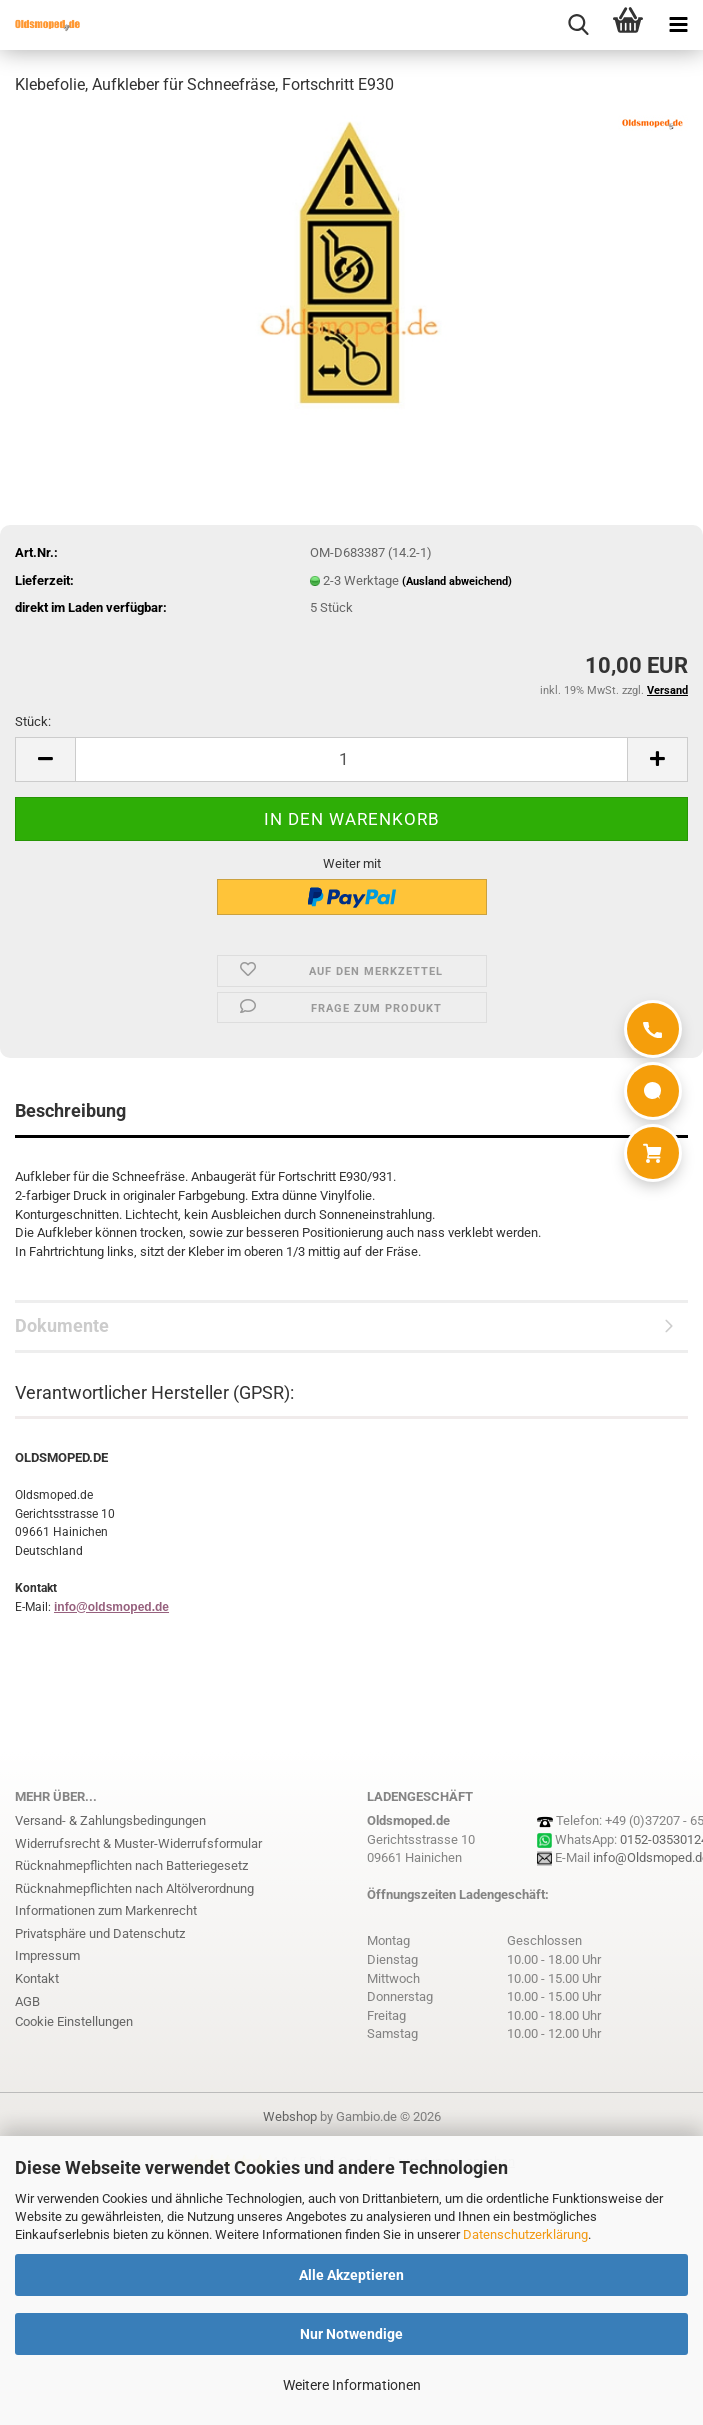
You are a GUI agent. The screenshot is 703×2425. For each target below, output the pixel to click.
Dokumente (62, 1325)
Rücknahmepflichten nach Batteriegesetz (131, 1865)
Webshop (290, 2116)
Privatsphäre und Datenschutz (100, 1933)
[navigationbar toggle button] (678, 25)
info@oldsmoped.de (111, 1607)
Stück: (33, 721)
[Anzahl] (351, 759)
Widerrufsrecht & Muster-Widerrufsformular (138, 1843)
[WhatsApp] (653, 1091)
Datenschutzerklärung (525, 2234)
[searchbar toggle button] (578, 25)
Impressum (47, 1955)
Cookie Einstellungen (74, 2021)
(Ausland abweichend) (457, 581)
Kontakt (37, 1978)
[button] (45, 759)
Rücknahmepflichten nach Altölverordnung (134, 1888)
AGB (27, 2001)
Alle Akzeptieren (351, 2275)
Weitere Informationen (352, 2385)
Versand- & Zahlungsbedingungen (110, 1820)
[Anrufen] (653, 1029)
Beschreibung (70, 1110)
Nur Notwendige (351, 2334)
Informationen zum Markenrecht (106, 1910)
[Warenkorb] (653, 1153)
